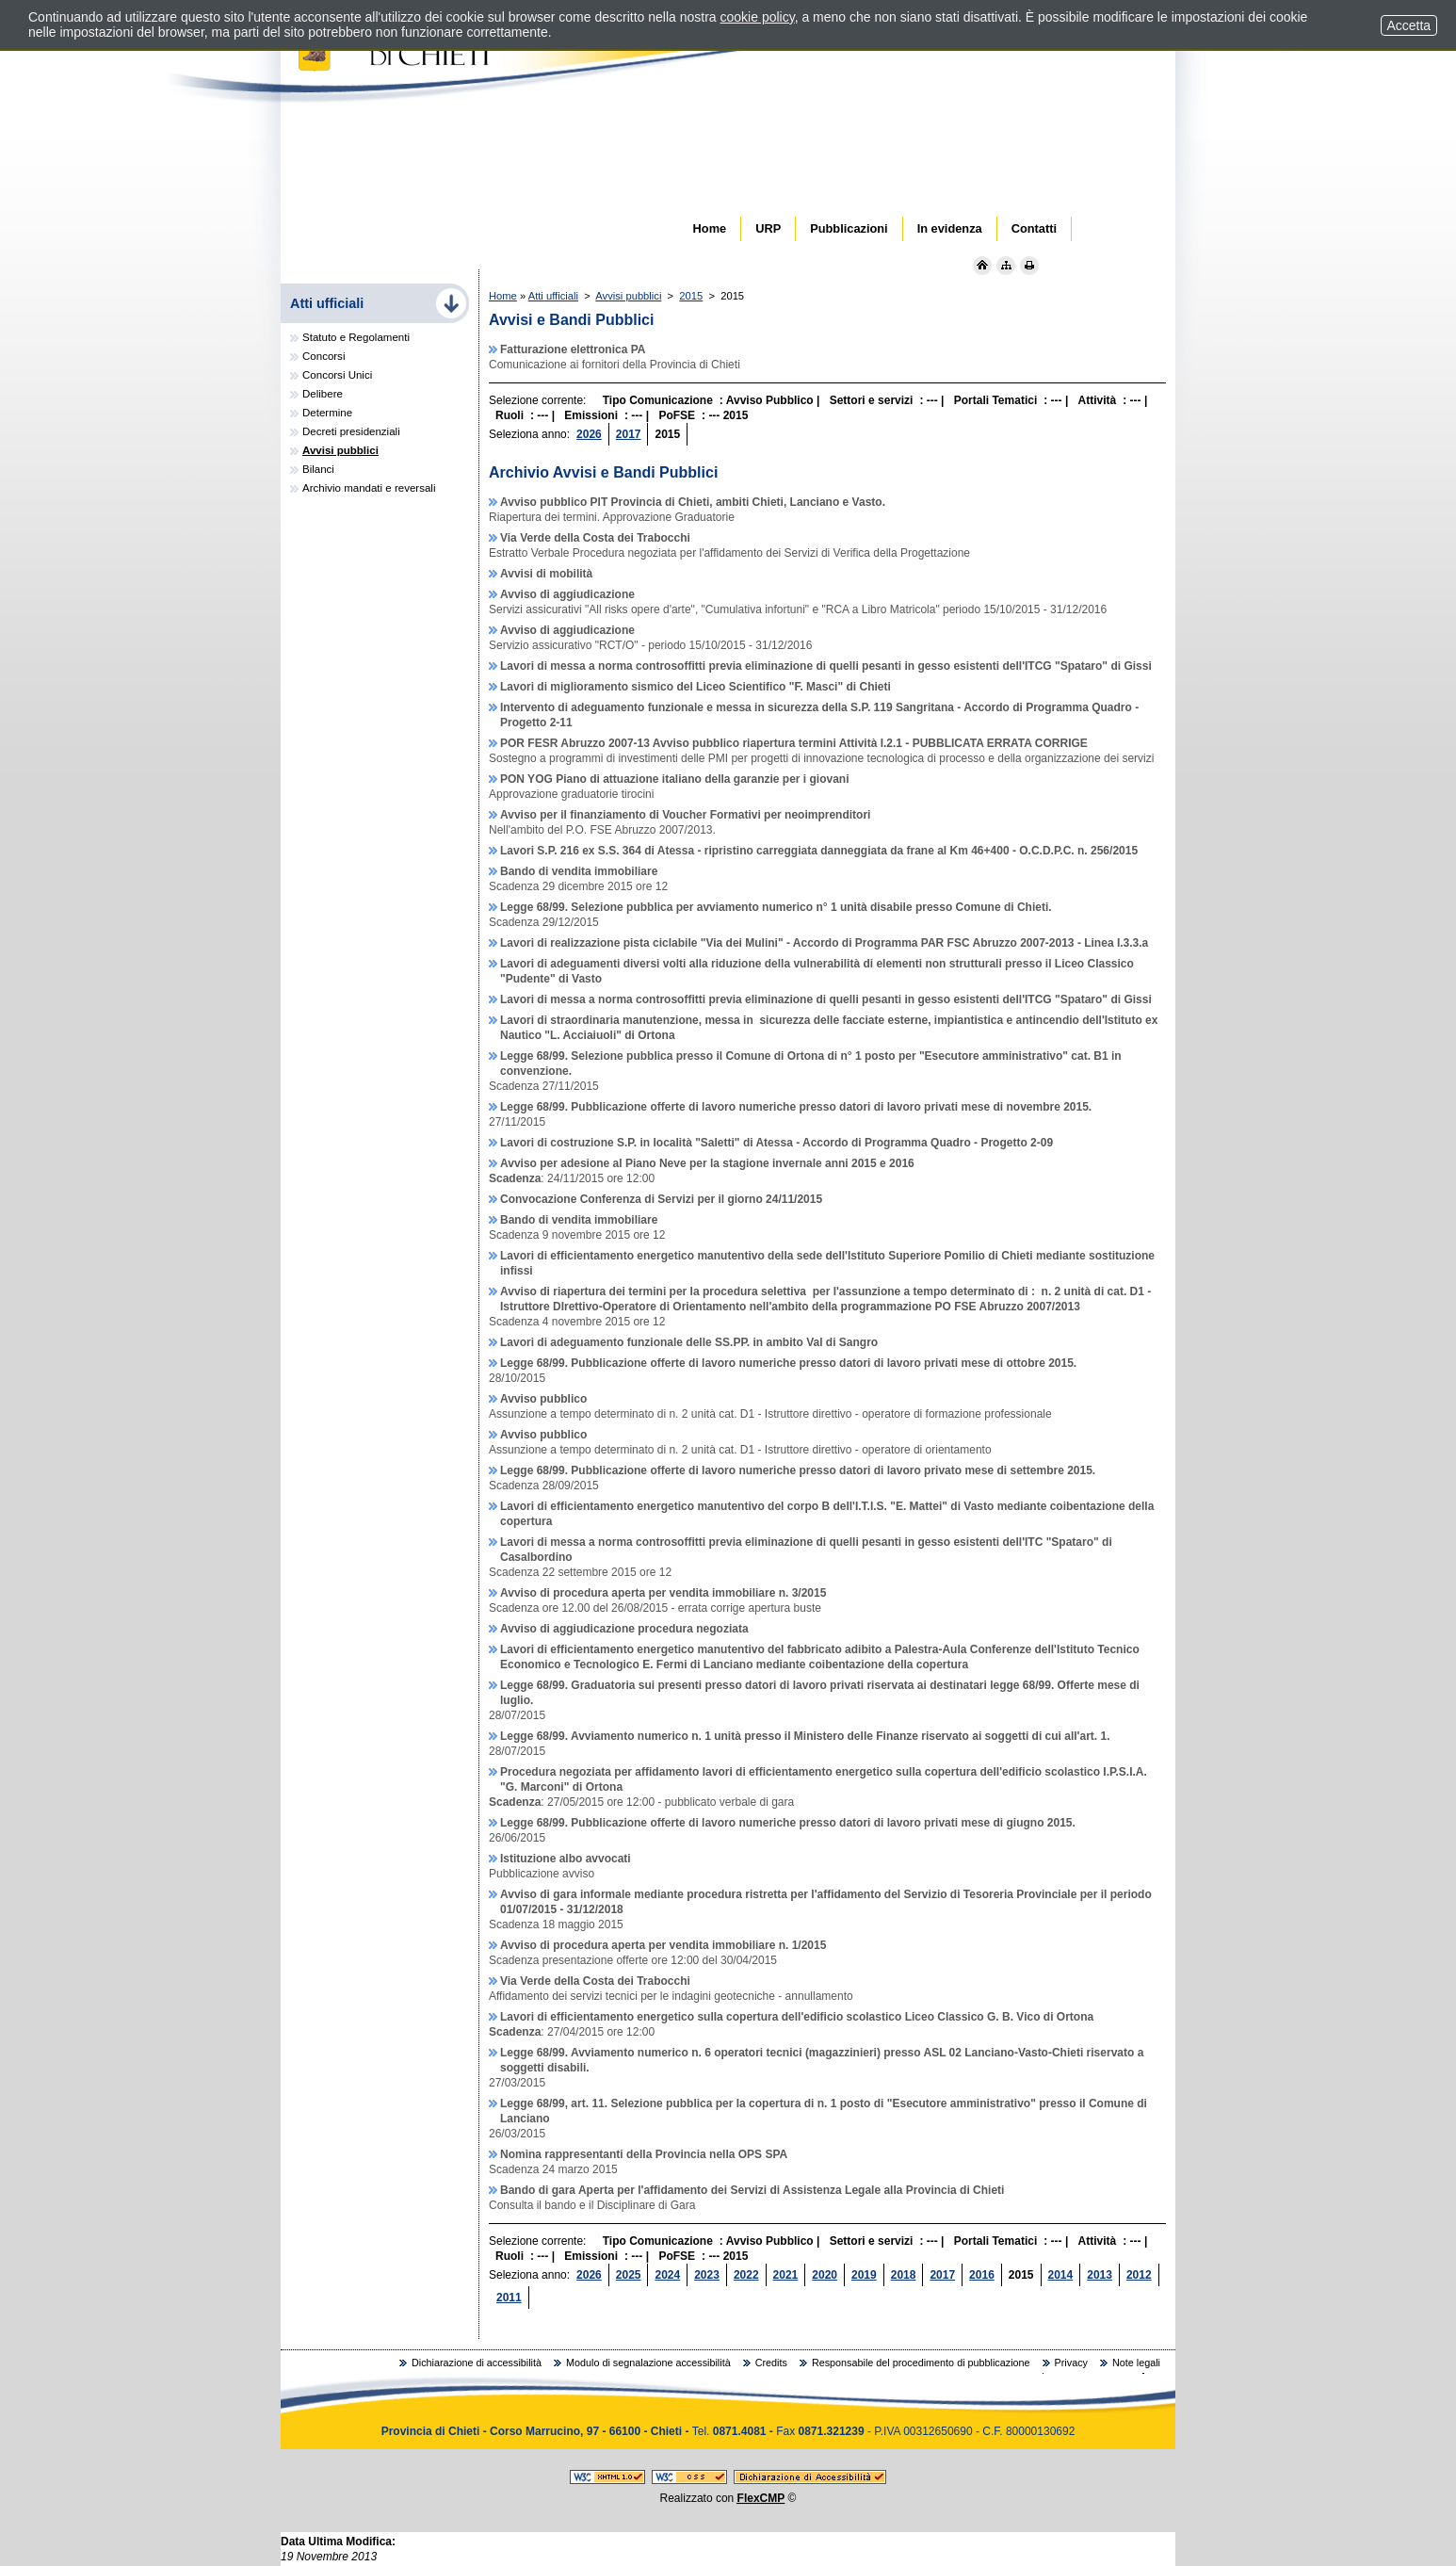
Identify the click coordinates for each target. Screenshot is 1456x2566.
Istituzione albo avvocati (565, 1858)
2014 (1061, 2275)
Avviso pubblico (543, 1398)
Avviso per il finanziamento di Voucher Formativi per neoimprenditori (685, 814)
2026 (589, 434)
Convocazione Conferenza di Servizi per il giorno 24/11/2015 (661, 1199)
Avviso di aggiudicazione (567, 594)
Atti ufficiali (553, 295)
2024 (667, 2275)
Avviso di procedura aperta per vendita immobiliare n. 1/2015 (663, 1945)
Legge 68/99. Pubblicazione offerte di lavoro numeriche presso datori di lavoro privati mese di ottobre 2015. (788, 1363)
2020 (824, 2275)
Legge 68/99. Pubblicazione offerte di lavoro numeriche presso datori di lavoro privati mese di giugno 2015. (788, 1822)
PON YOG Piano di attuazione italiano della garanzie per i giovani (674, 779)
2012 (1139, 2275)
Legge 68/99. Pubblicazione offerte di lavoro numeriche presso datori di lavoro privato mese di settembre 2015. (797, 1470)
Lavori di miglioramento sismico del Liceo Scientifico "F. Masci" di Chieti (695, 686)
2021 (786, 2275)
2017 (628, 434)
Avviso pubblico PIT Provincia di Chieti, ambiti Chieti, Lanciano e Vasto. (692, 502)
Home (503, 295)
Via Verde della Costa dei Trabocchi (595, 537)
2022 (746, 2275)
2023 (707, 2275)
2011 (509, 2297)
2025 (628, 2275)
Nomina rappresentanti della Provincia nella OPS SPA (643, 2154)
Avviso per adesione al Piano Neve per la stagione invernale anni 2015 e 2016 (707, 1163)
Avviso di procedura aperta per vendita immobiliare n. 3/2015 (663, 1593)
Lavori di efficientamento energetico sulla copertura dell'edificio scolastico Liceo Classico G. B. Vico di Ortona (796, 2016)
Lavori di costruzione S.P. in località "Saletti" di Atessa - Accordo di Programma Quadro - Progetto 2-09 (776, 1142)
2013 (1099, 2275)
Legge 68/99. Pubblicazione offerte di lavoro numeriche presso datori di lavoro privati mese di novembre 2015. (796, 1106)
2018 (903, 2275)
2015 (691, 295)
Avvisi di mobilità (546, 573)
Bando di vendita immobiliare (578, 871)
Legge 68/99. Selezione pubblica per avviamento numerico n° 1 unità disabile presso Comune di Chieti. (776, 907)
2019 (864, 2275)
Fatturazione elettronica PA (572, 349)
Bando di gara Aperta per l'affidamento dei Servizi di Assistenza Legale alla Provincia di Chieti (752, 2190)
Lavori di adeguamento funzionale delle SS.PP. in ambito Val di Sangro (689, 1342)
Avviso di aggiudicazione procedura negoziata (624, 1628)
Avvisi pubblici (628, 295)
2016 (982, 2275)
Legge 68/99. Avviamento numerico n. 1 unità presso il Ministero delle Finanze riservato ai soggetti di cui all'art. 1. (804, 1736)
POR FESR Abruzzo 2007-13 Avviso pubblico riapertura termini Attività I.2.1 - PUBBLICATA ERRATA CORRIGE (794, 743)
